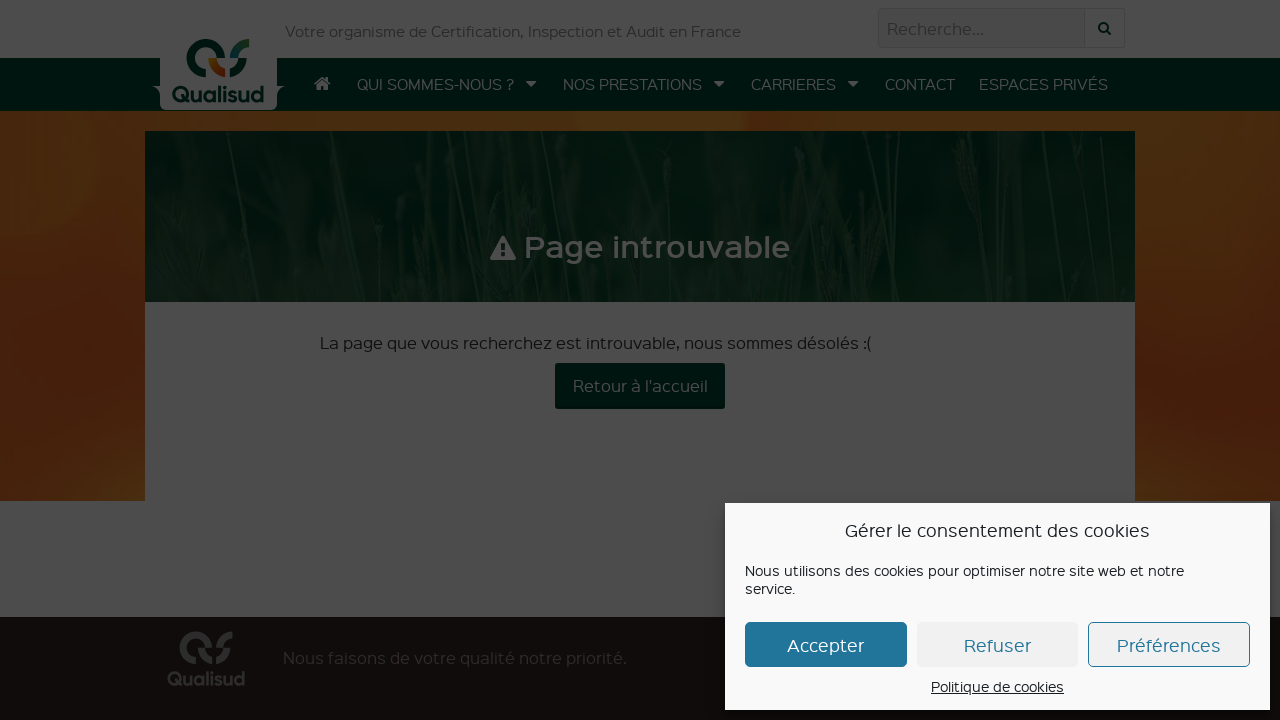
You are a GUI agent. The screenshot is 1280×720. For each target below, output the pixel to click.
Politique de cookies (997, 686)
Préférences (1169, 644)
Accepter (825, 644)
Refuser (997, 644)
